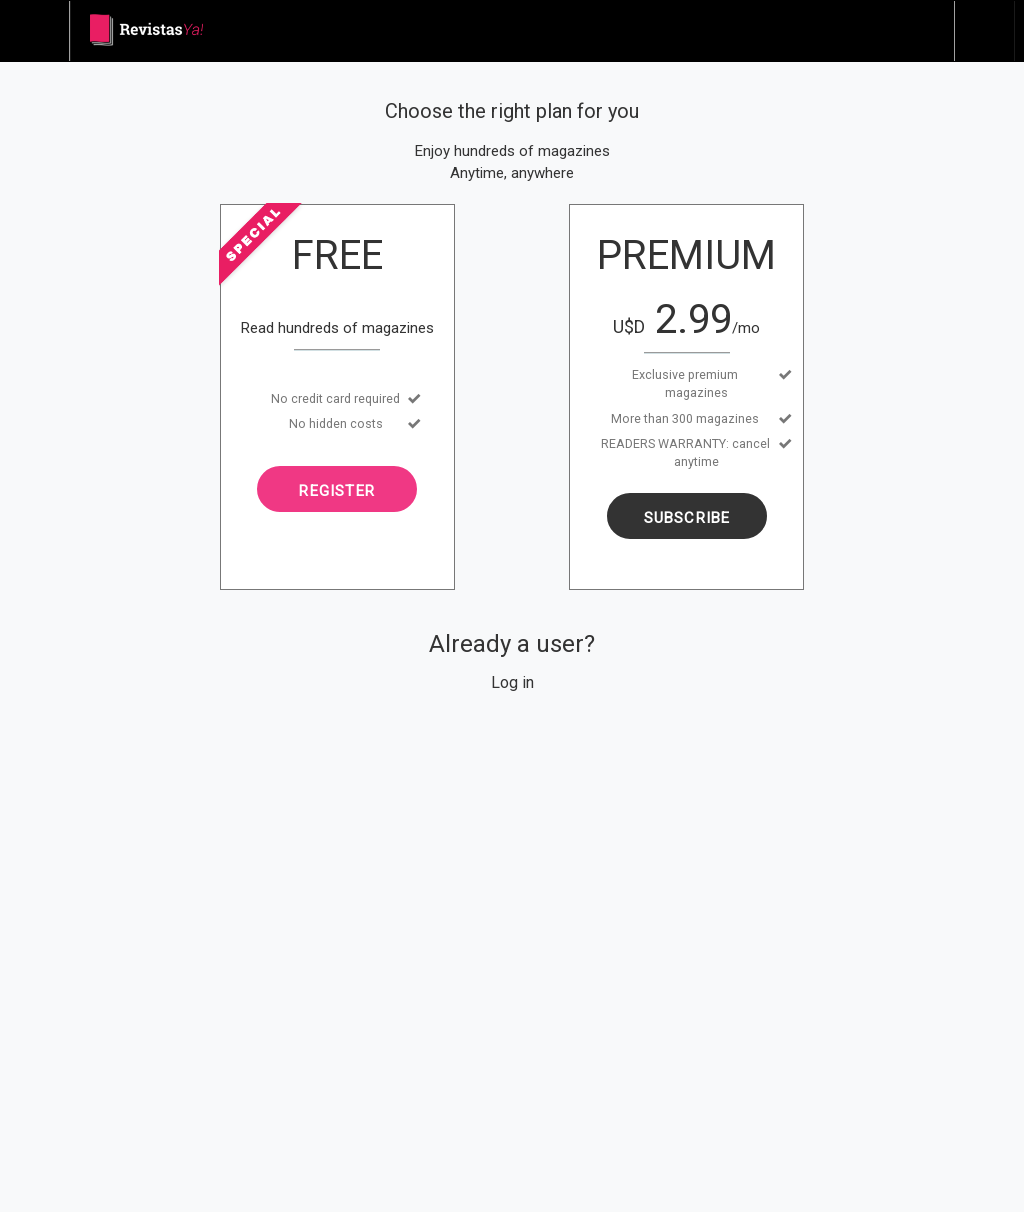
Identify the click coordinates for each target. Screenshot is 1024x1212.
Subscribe (687, 518)
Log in (512, 682)
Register (337, 491)
